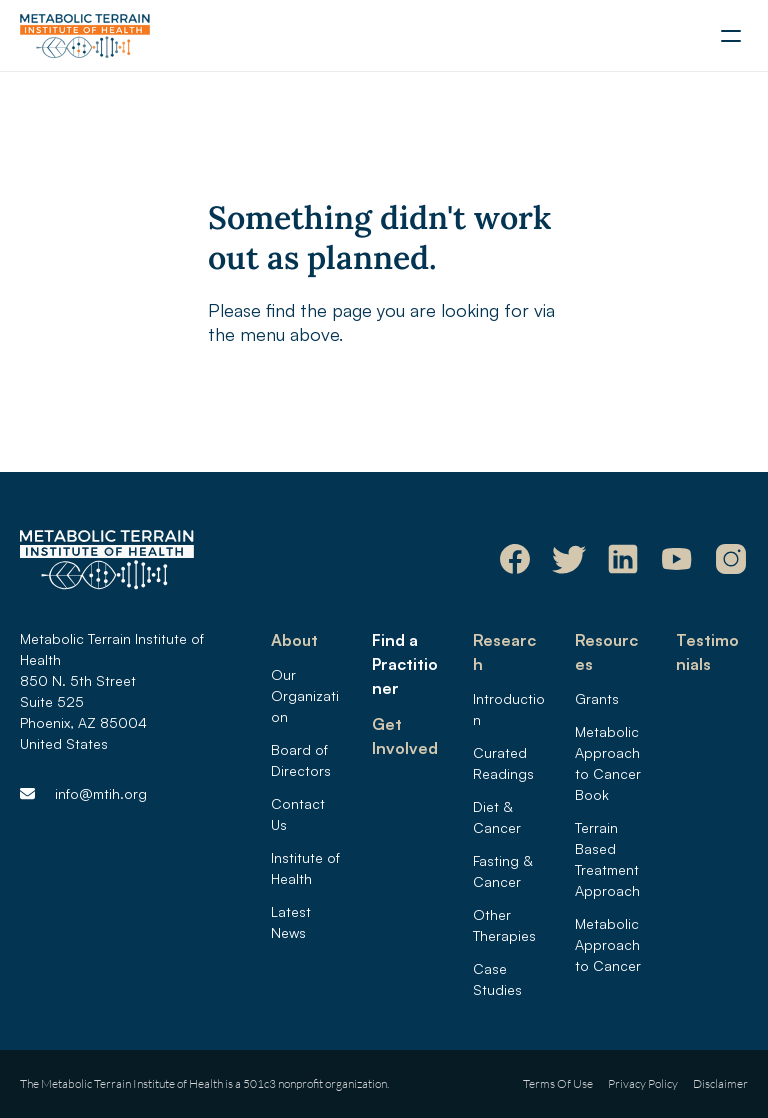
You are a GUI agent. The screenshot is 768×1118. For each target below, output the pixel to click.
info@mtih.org (101, 793)
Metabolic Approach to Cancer (609, 944)
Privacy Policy (643, 1083)
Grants (597, 698)
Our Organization (305, 695)
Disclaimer (720, 1083)
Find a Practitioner (405, 664)
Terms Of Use (558, 1083)
